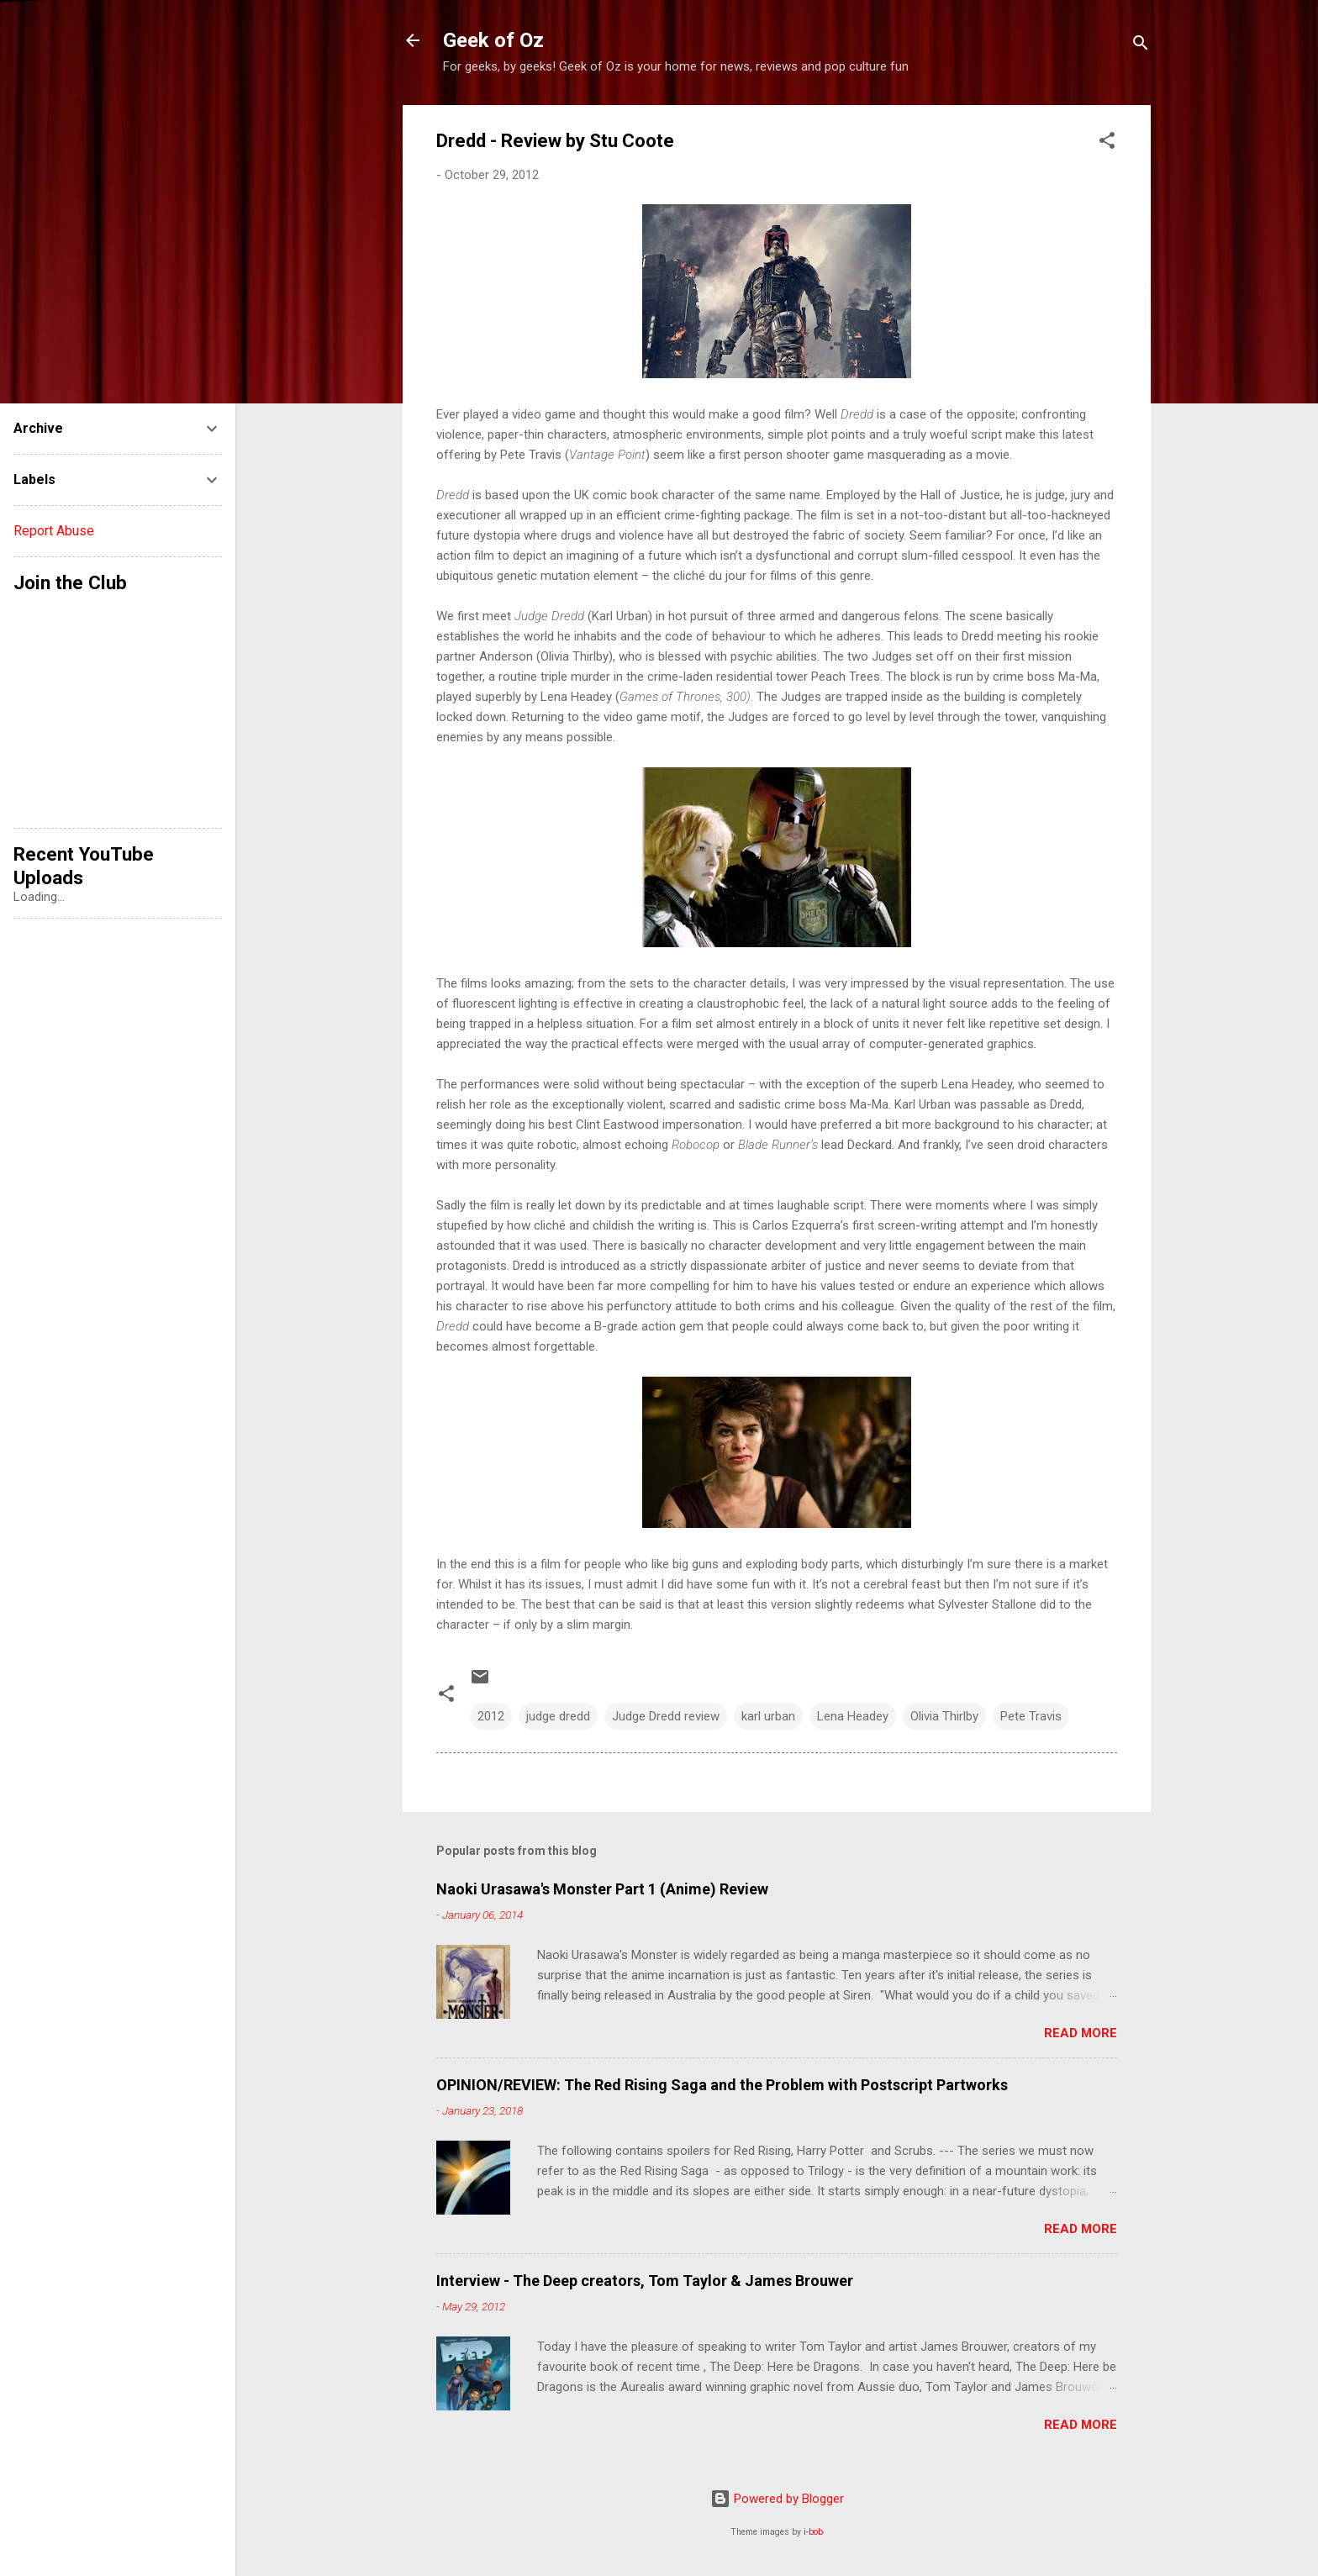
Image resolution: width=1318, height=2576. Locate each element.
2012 (490, 1716)
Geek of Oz (493, 40)
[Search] (1141, 45)
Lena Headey (852, 1716)
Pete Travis (1031, 1716)
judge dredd (558, 1716)
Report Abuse (53, 531)
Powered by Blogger (777, 2498)
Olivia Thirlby (944, 1716)
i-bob (813, 2531)
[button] (1107, 143)
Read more (1080, 2033)
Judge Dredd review (666, 1716)
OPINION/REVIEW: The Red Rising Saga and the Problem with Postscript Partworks (722, 2085)
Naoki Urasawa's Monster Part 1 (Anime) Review (602, 1889)
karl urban (768, 1716)
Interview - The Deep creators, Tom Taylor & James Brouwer (644, 2280)
